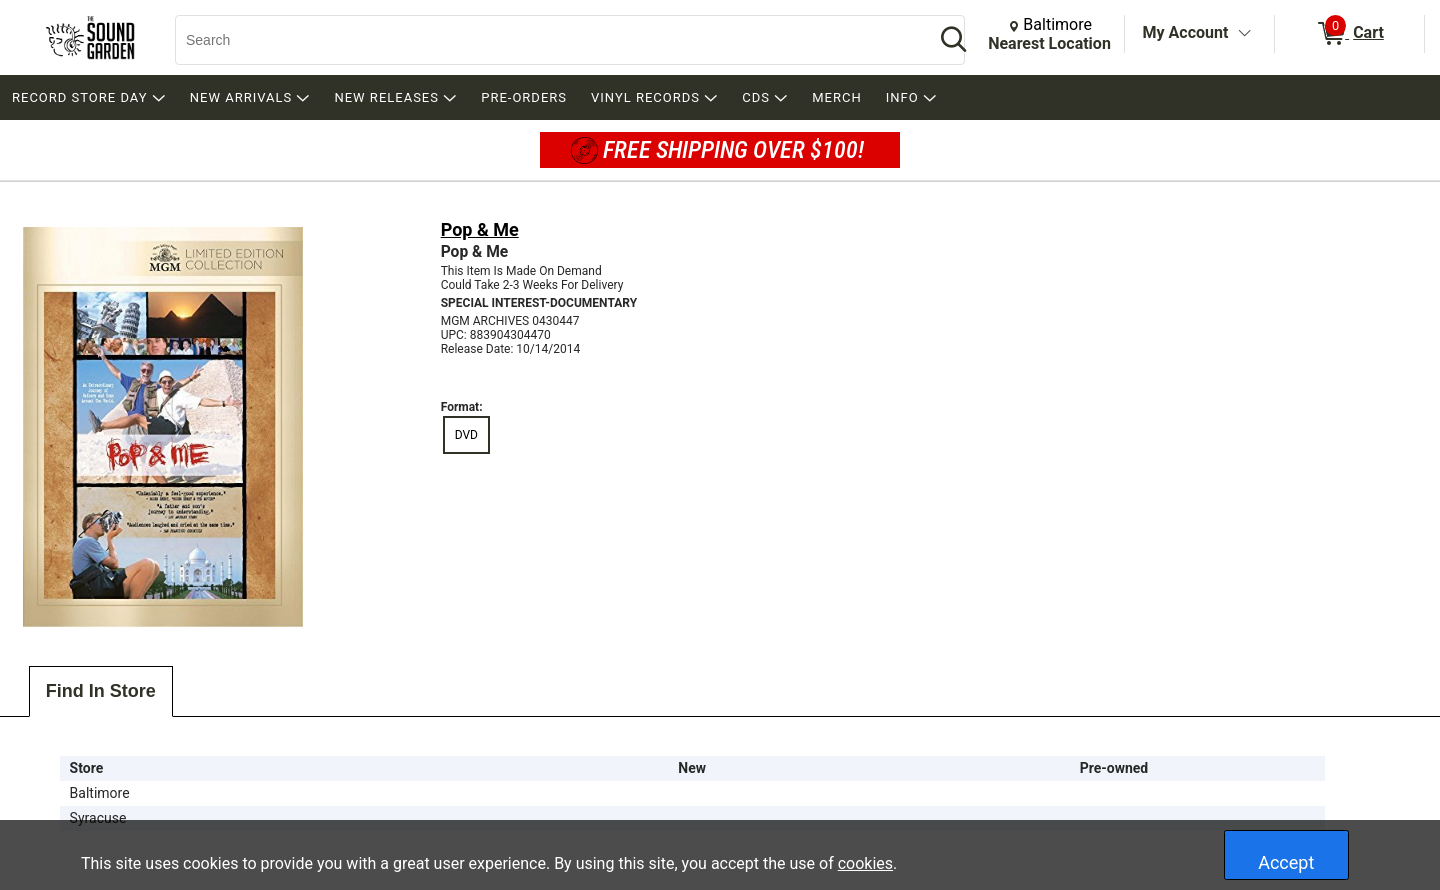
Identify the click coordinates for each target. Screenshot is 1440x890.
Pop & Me (480, 229)
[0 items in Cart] (1349, 34)
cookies (865, 863)
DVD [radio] (466, 435)
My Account (1186, 32)
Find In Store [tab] (101, 691)
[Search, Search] (545, 40)
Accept (1286, 862)
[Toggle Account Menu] (1244, 34)
